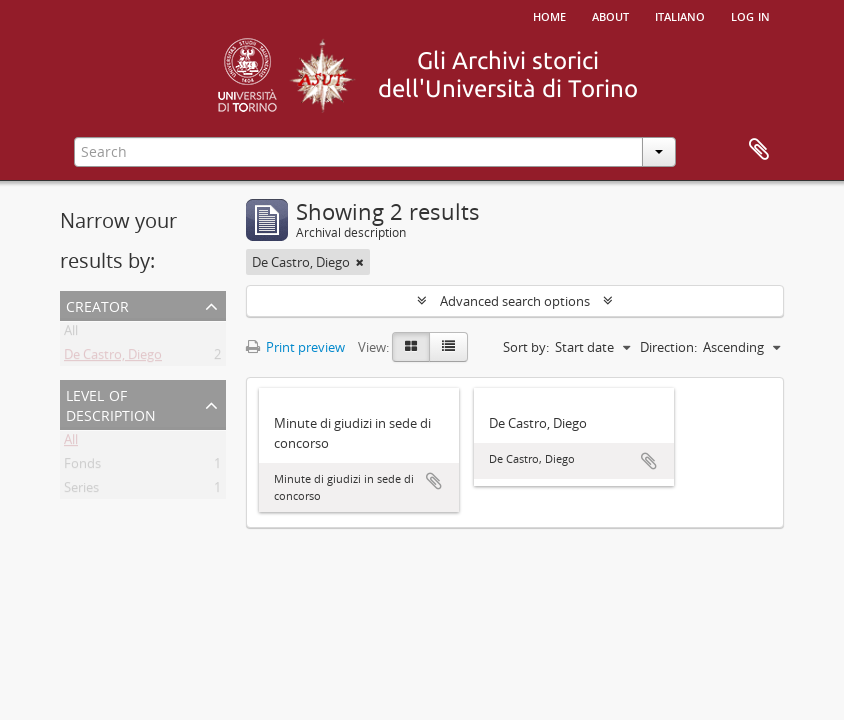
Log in (750, 15)
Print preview (295, 347)
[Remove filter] (360, 262)
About (610, 15)
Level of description (111, 403)
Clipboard (759, 150)
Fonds (82, 467)
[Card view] (411, 347)
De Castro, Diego (113, 358)
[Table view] (448, 347)
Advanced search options (515, 301)
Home (549, 15)
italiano (680, 15)
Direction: (668, 347)
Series (81, 491)
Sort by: (526, 347)
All (71, 334)
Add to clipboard (434, 481)
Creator (97, 304)
